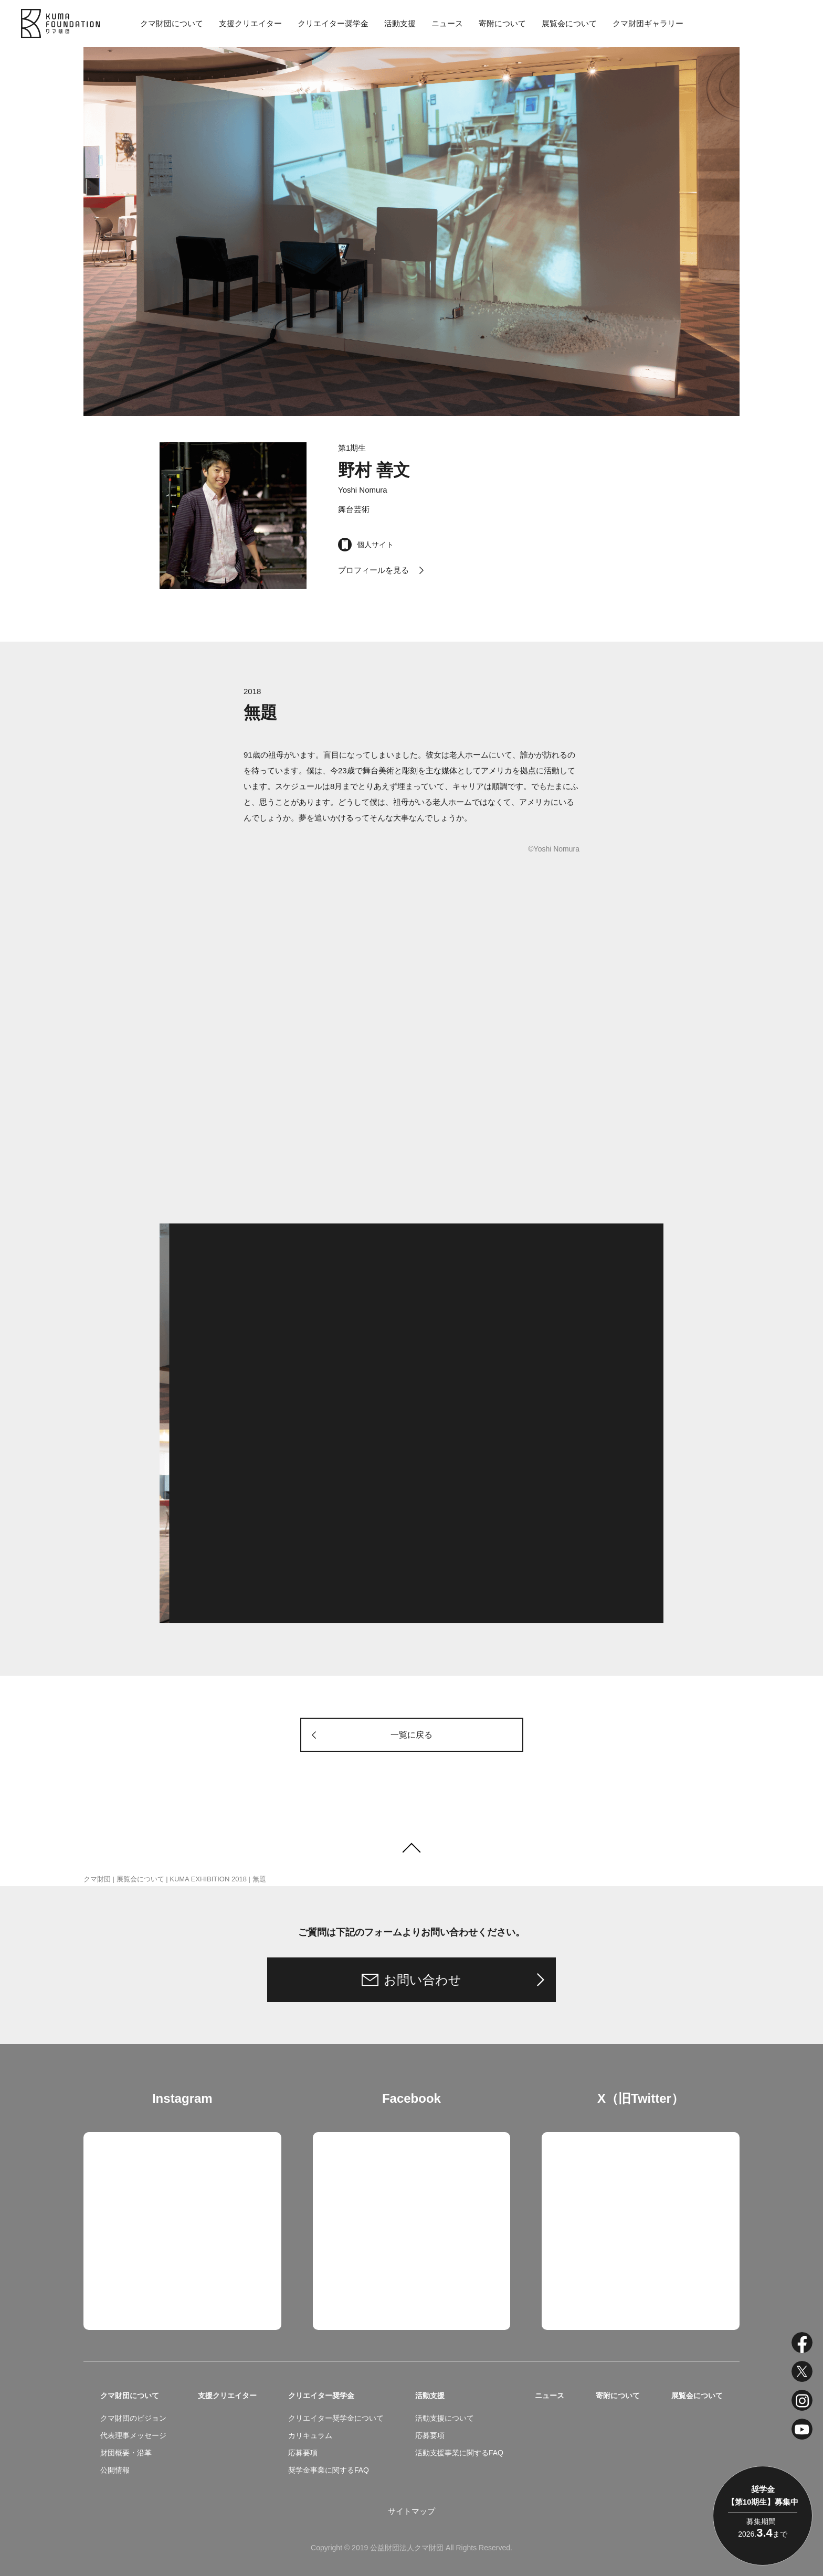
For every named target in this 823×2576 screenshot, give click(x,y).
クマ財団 (97, 1879)
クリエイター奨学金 (333, 23)
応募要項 (303, 2453)
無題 (259, 1879)
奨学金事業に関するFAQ (328, 2470)
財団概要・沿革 (126, 2453)
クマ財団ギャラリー (648, 23)
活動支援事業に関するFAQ (459, 2453)
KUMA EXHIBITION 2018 (208, 1879)
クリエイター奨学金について (336, 2418)
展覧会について (569, 23)
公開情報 (115, 2470)
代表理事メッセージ (133, 2435)
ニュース (447, 23)
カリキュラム (310, 2435)
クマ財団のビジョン (133, 2418)
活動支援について (444, 2418)
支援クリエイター (250, 23)
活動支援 (400, 23)
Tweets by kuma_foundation (591, 2139)
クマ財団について (171, 23)
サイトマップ (411, 2511)
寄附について (502, 23)
